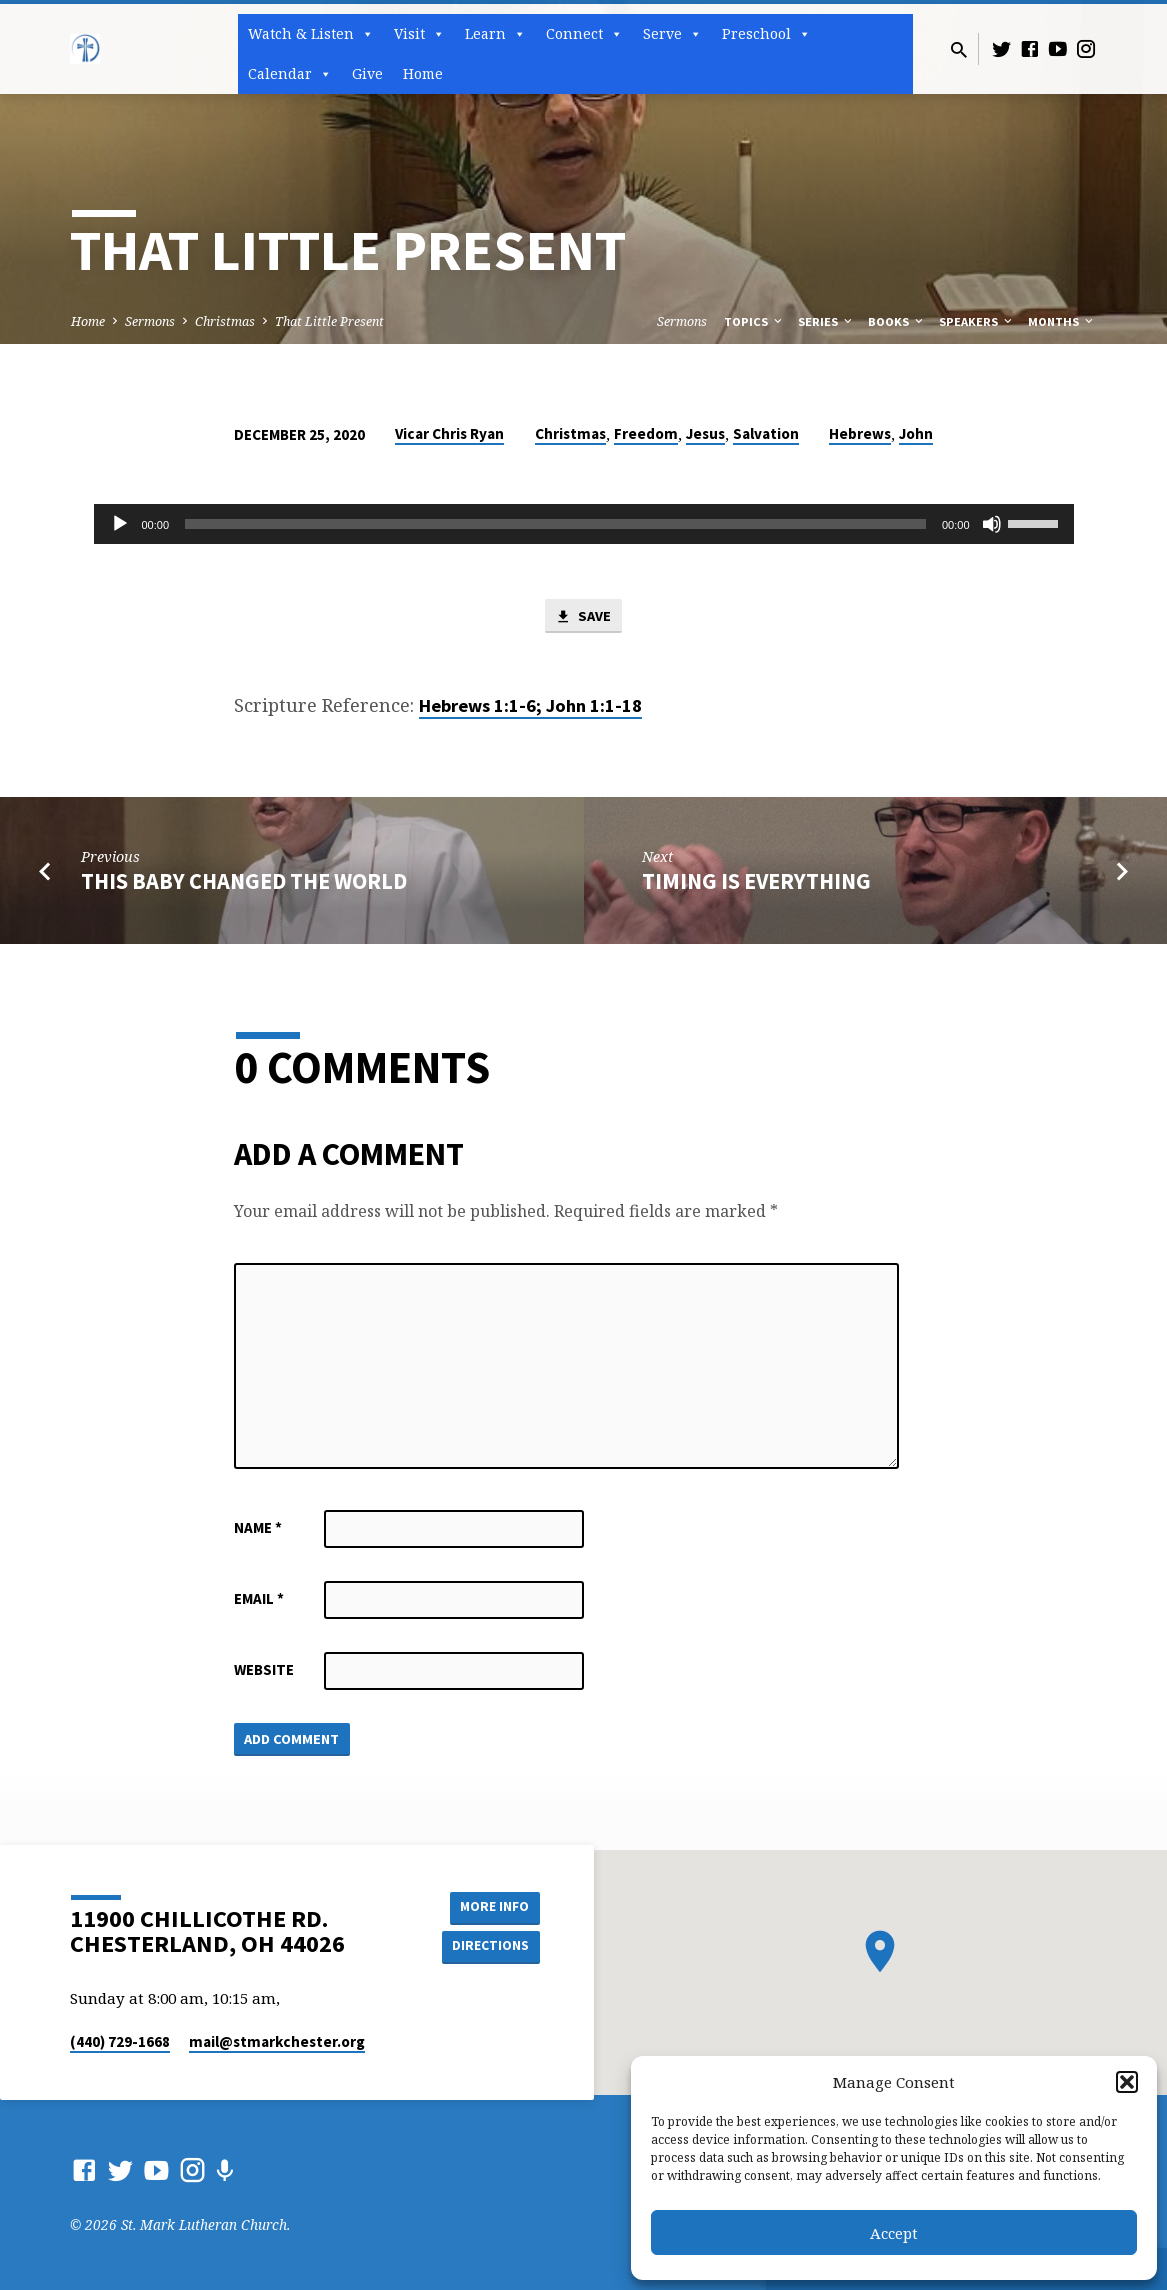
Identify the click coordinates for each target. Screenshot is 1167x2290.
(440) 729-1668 (120, 2041)
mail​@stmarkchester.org (277, 2041)
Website (264, 1670)
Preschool (766, 34)
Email (259, 1599)
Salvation (766, 433)
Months (1062, 321)
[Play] (120, 524)
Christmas (225, 321)
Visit (419, 34)
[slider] (555, 524)
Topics (754, 321)
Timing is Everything (756, 882)
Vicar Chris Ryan (449, 433)
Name (258, 1528)
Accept (894, 2233)
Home (423, 73)
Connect (584, 34)
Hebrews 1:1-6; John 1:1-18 (530, 706)
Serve (672, 34)
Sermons (150, 321)
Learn (495, 34)
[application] (584, 524)
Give (367, 73)
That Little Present (329, 321)
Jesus (705, 433)
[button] (1127, 2082)
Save (583, 617)
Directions (489, 1946)
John (916, 433)
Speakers (977, 321)
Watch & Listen (311, 34)
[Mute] (992, 524)
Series (826, 321)
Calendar (290, 74)
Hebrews (860, 433)
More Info (489, 1906)
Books (897, 321)
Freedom (646, 433)
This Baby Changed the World (244, 882)
